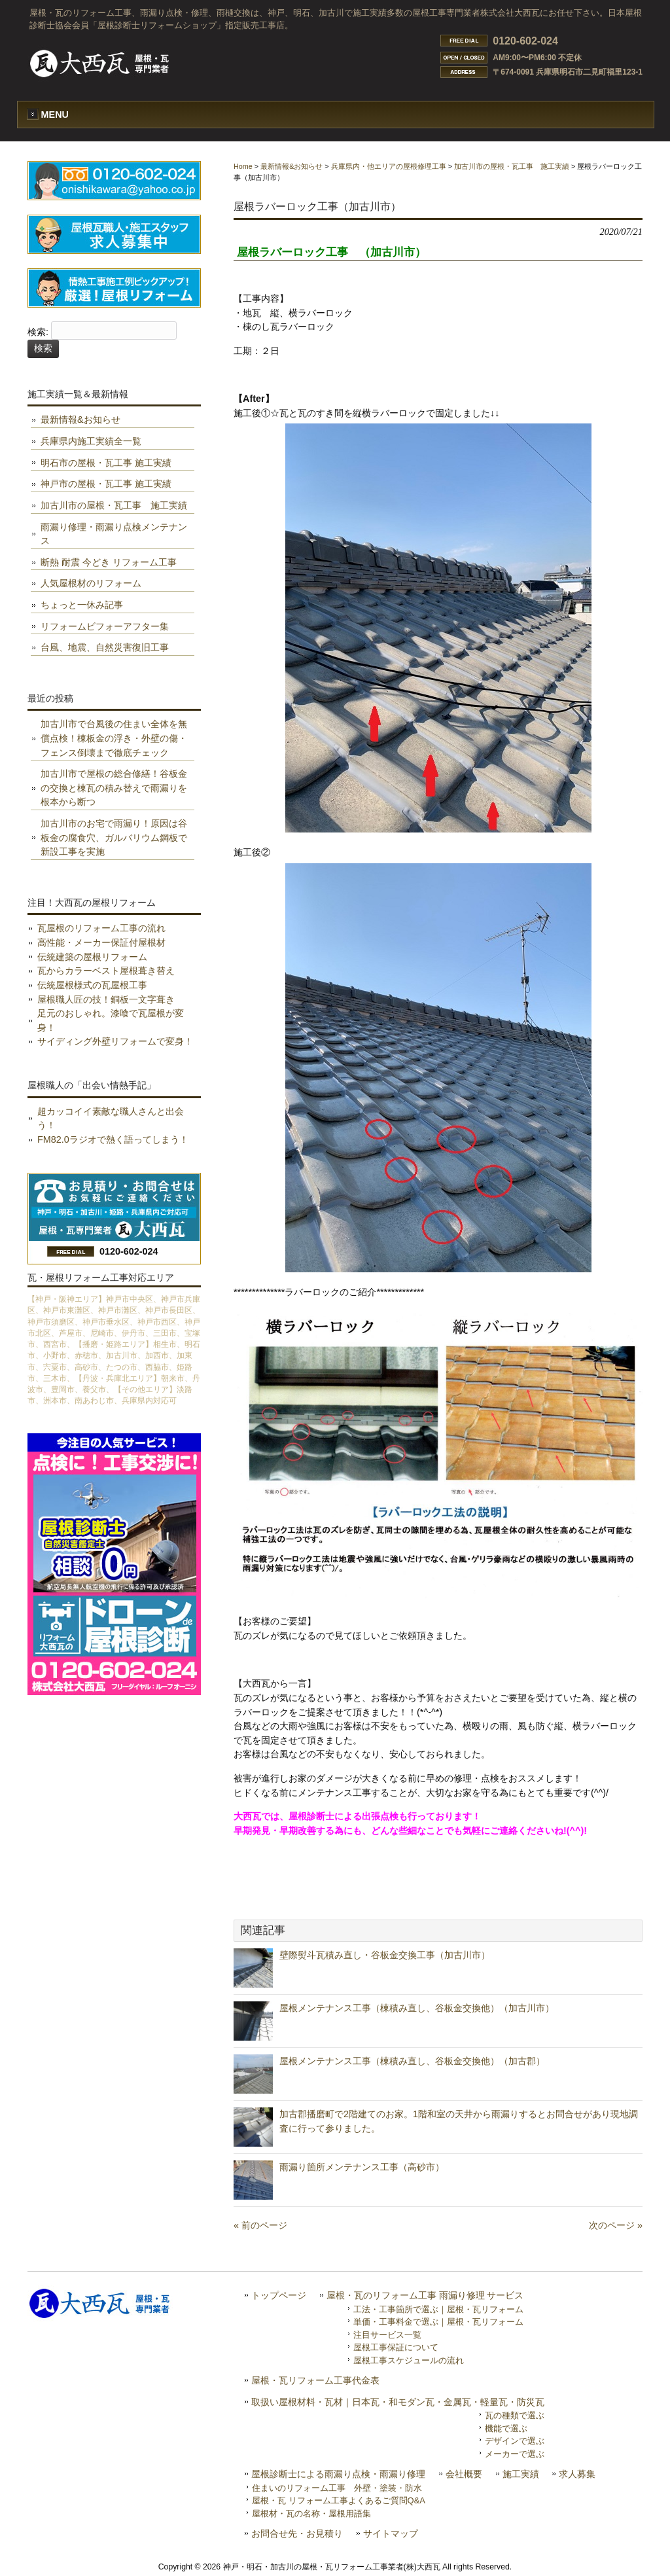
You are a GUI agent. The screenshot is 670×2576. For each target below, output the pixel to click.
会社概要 (464, 2474)
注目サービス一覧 (387, 2335)
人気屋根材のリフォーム (91, 583)
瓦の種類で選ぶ (514, 2415)
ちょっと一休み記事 (82, 604)
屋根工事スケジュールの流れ (408, 2360)
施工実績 (520, 2474)
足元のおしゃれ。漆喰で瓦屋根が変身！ (110, 1020)
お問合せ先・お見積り (297, 2534)
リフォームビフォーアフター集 (105, 626)
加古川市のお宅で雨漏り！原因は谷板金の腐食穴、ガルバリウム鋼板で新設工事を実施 (114, 837)
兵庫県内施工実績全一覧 (91, 441)
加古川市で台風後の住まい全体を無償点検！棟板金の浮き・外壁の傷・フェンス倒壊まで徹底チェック (114, 738)
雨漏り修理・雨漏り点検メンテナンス (114, 534)
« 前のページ (260, 2225)
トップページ (278, 2295)
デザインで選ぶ (514, 2441)
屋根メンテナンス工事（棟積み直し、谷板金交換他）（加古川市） (416, 2008)
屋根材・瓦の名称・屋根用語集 (311, 2513)
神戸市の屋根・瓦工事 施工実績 (106, 483)
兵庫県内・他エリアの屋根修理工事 (388, 166)
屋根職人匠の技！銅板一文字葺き (106, 999)
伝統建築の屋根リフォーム (92, 957)
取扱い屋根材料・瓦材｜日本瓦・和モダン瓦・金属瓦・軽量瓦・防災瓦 (397, 2402)
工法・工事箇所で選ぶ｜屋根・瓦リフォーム (438, 2309)
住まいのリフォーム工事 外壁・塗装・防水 (337, 2488)
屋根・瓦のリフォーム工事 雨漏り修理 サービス (425, 2295)
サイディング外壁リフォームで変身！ (115, 1041)
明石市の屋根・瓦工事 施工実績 (106, 462)
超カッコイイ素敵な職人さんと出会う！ (110, 1118)
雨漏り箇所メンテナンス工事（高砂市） (361, 2167)
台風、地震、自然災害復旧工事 (105, 647)
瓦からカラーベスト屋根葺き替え (106, 970)
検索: (37, 332)
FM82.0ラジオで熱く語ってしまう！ (112, 1139)
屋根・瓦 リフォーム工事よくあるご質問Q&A (338, 2500)
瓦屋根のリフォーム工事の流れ (101, 928)
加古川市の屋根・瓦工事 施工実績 (511, 166)
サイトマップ (390, 2534)
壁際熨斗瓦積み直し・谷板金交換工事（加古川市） (384, 1955)
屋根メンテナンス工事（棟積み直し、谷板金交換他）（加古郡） (412, 2061)
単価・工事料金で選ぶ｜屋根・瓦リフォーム (438, 2322)
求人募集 (577, 2474)
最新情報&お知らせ (291, 166)
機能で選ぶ (506, 2428)
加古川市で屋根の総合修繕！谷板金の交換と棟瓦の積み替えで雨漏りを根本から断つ (114, 787)
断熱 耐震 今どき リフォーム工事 (109, 562)
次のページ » (616, 2225)
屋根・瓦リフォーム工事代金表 (315, 2381)
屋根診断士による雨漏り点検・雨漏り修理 (338, 2474)
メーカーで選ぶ (514, 2454)
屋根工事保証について (395, 2347)
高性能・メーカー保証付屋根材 (101, 942)
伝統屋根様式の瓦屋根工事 (92, 985)
